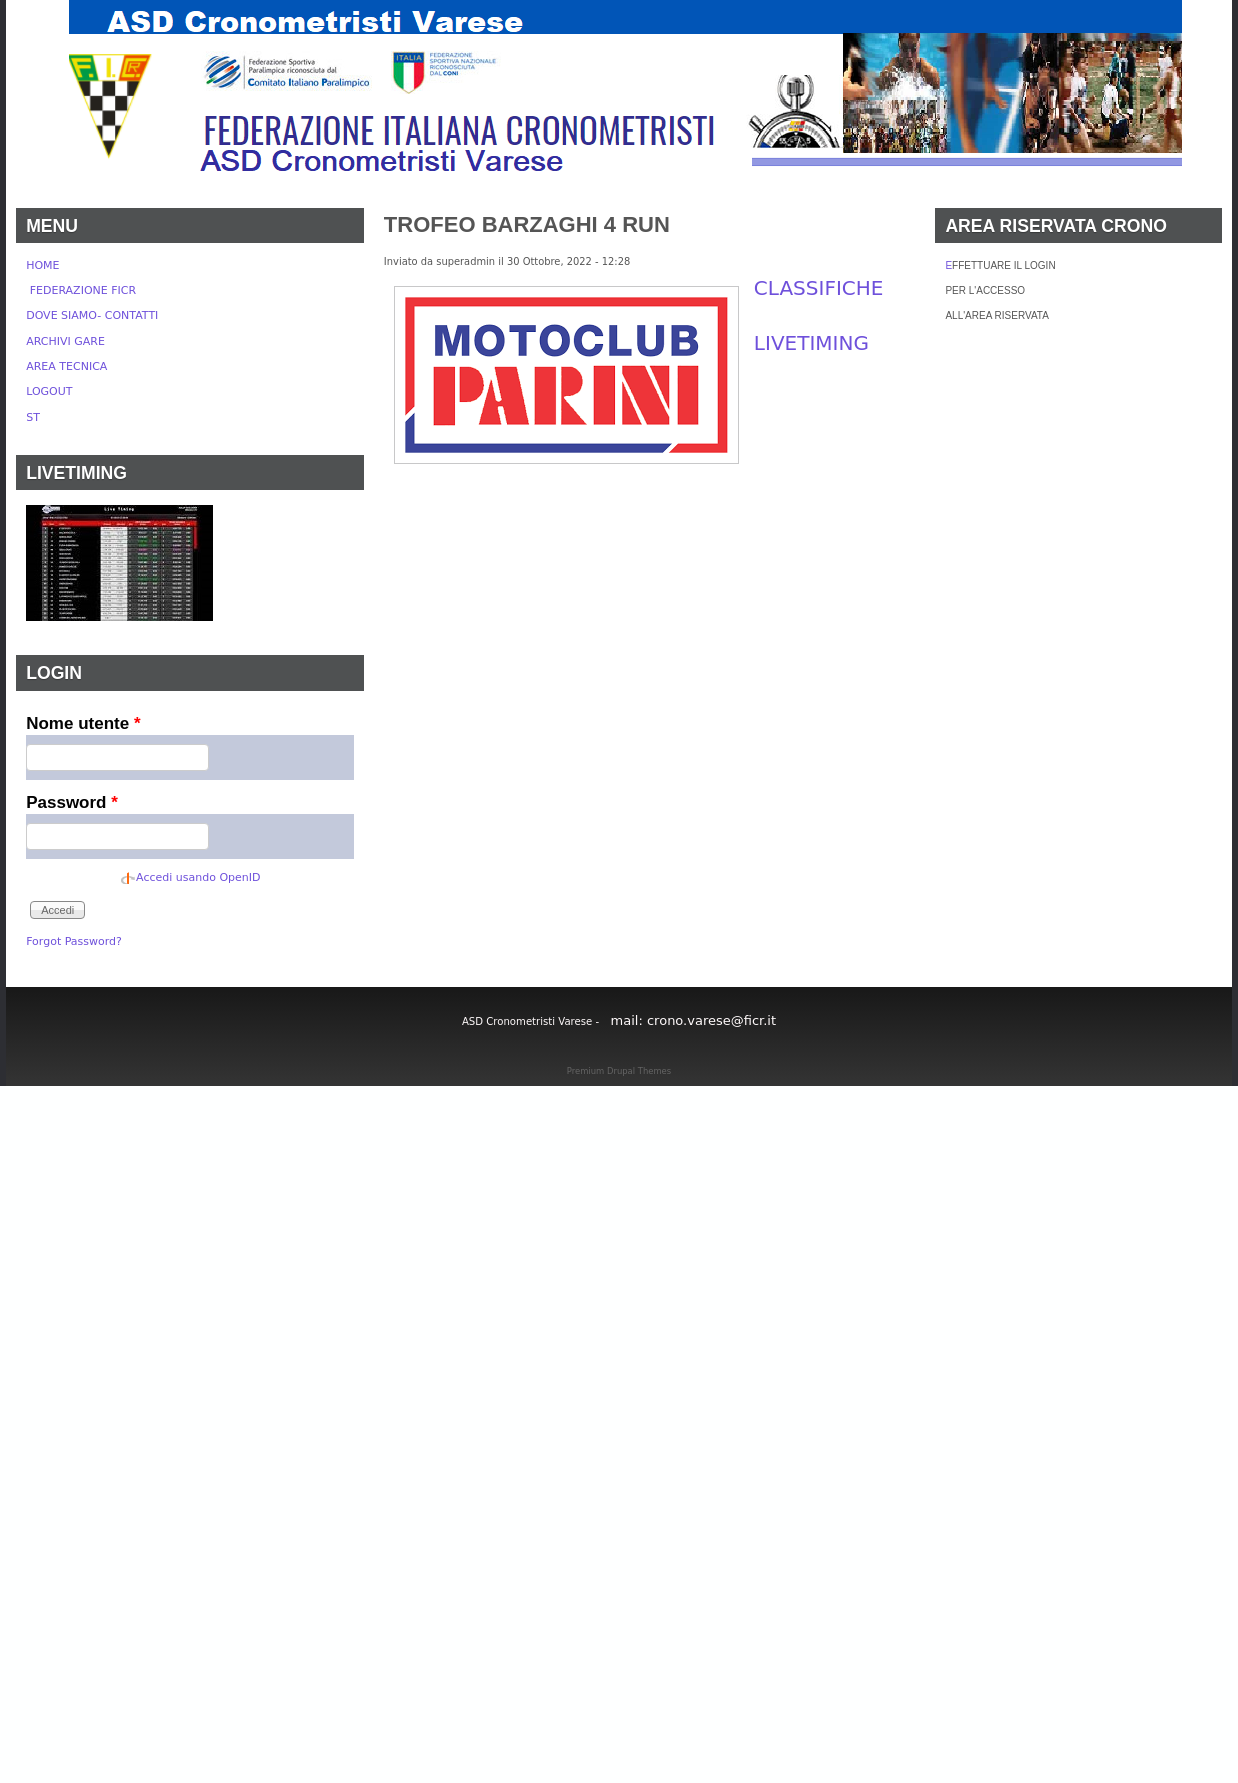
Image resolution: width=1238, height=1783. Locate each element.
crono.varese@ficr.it (711, 1020)
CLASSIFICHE (819, 288)
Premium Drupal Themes (619, 1071)
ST (33, 417)
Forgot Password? (74, 941)
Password (72, 802)
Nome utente (83, 723)
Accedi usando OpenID (198, 877)
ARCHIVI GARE (65, 341)
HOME (42, 265)
